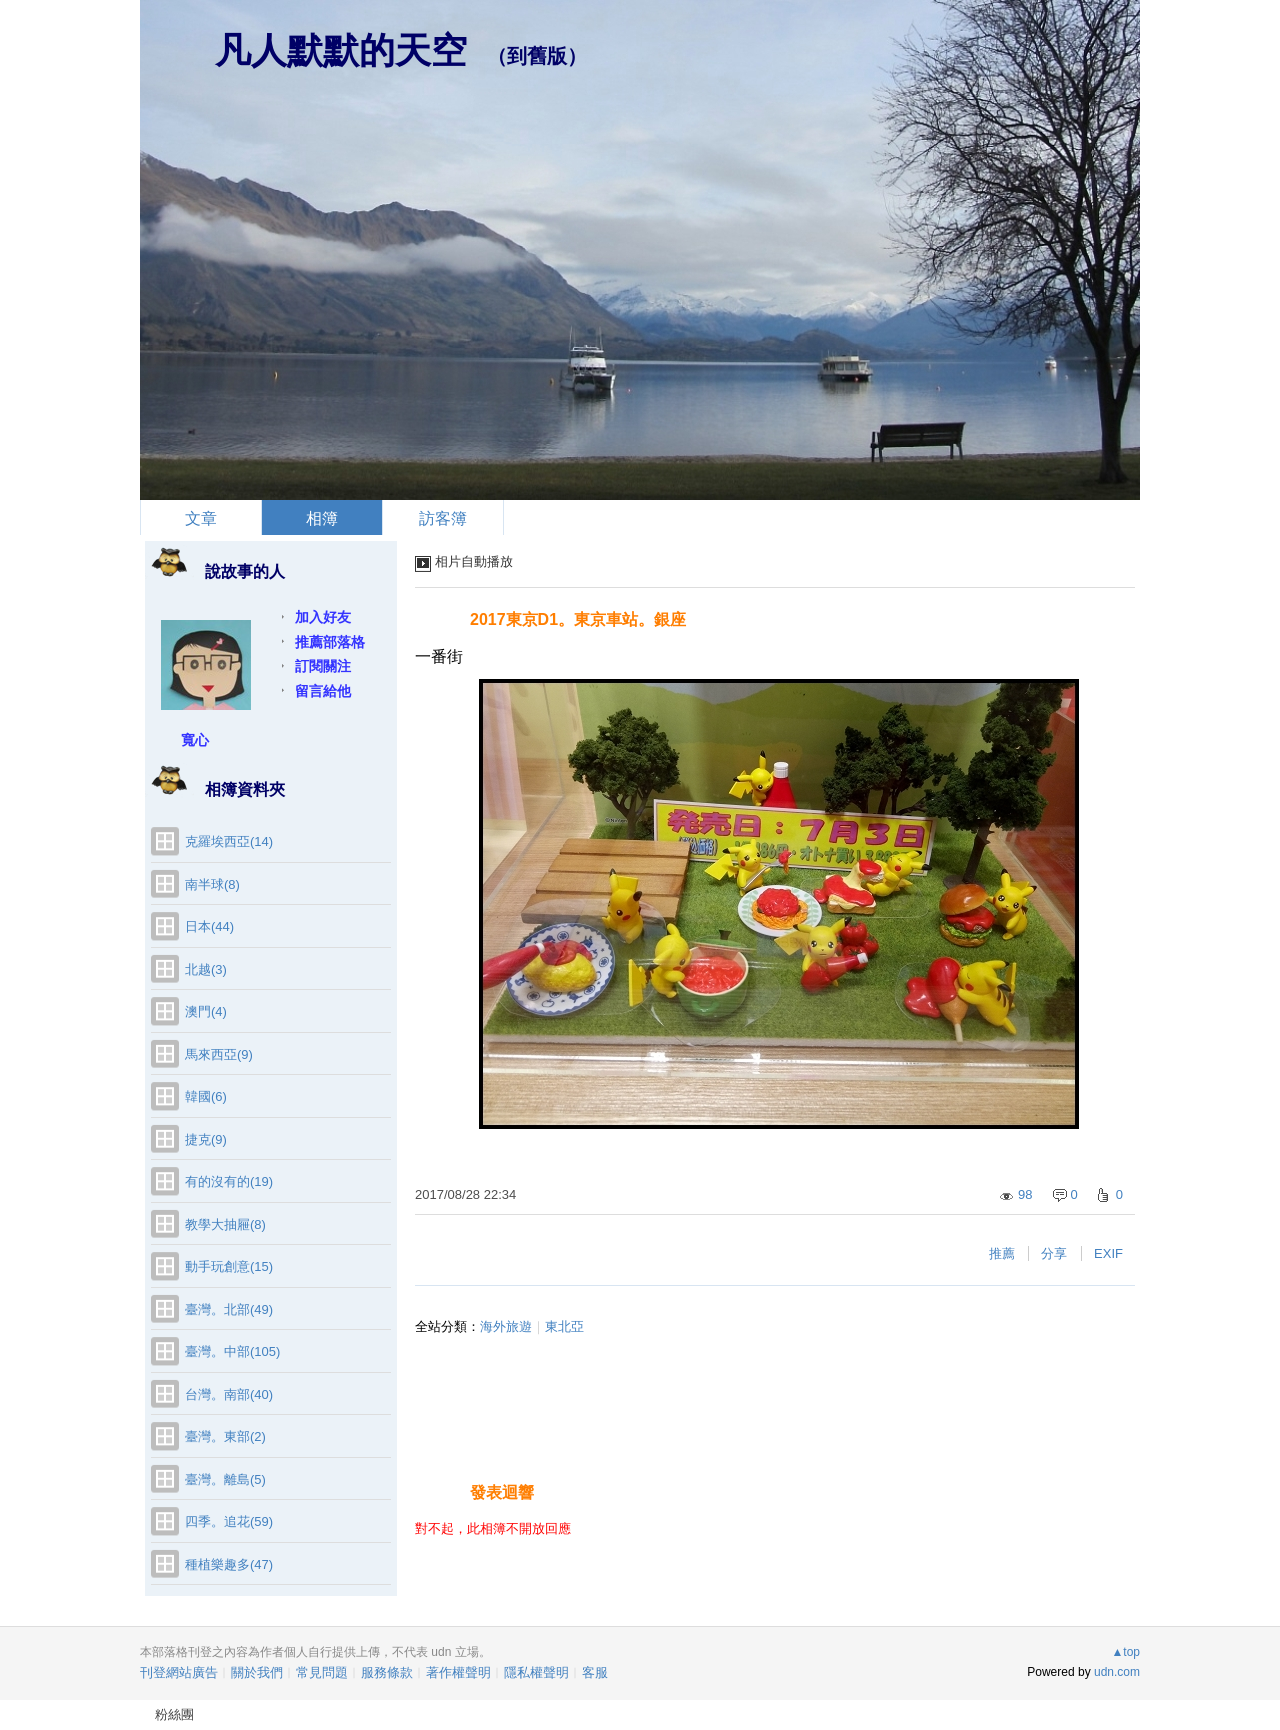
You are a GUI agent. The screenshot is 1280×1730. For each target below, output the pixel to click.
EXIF (1108, 1253)
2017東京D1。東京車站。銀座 (578, 619)
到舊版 (537, 56)
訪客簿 (443, 518)
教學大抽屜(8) (225, 1224)
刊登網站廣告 (179, 1672)
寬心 (195, 740)
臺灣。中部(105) (232, 1351)
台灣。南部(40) (229, 1394)
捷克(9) (206, 1139)
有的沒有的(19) (229, 1181)
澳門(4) (206, 1011)
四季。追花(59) (229, 1521)
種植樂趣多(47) (229, 1564)
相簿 (322, 518)
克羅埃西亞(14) (229, 841)
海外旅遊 (506, 1326)
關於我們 (257, 1672)
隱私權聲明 (536, 1672)
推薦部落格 (330, 642)
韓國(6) (206, 1096)
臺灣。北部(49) (229, 1309)
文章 (201, 518)
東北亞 (564, 1326)
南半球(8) (212, 884)
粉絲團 (174, 1714)
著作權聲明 (458, 1672)
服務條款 (387, 1672)
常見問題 (322, 1672)
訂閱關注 (323, 666)
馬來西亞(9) (219, 1054)
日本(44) (209, 926)
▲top (1125, 1652)
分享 (1054, 1253)
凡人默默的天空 (341, 50)
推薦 (1002, 1253)
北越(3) (206, 969)
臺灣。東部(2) (225, 1436)
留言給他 (323, 691)
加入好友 (323, 617)
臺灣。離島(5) (225, 1479)
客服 (595, 1672)
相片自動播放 (474, 561)
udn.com (1117, 1672)
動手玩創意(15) (229, 1266)
